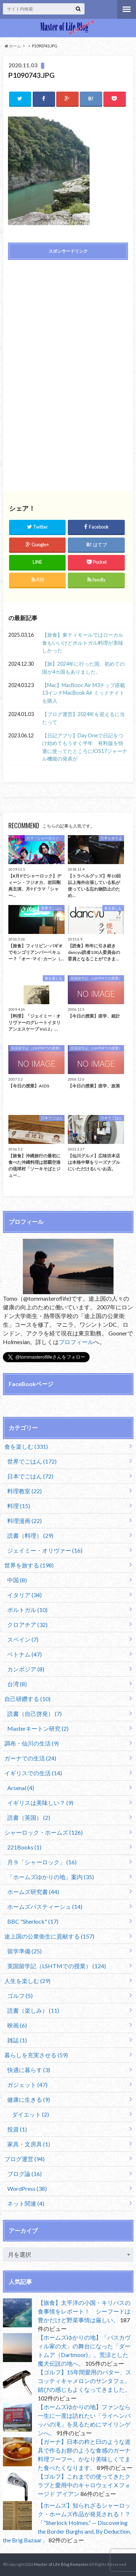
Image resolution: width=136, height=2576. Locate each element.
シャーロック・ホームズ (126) (43, 1832)
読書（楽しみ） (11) (33, 2010)
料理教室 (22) (24, 1490)
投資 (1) (17, 2129)
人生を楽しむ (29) (27, 1980)
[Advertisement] (68, 317)
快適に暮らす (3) (28, 2069)
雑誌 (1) (17, 2040)
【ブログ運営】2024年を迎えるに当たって (83, 718)
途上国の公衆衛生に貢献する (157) (49, 1936)
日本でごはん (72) (30, 1476)
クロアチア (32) (27, 1624)
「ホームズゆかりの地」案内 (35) (50, 1876)
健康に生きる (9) (28, 2099)
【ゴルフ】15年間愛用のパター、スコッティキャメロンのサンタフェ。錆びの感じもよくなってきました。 (84, 2381)
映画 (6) (17, 2025)
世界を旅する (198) (29, 1565)
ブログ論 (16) (24, 2173)
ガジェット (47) (27, 2084)
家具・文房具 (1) (28, 2144)
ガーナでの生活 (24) (30, 1758)
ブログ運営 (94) (24, 2158)
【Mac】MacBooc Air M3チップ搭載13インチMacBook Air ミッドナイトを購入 (83, 693)
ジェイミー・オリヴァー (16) (44, 1550)
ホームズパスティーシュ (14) (44, 1906)
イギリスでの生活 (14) (33, 1772)
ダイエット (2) (30, 2114)
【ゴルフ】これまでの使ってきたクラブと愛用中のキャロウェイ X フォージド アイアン (84, 2485)
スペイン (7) (22, 1639)
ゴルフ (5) (20, 1995)
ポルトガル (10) (27, 1609)
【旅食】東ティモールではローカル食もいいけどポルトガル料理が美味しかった (82, 642)
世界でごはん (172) (32, 1461)
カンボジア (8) (25, 1669)
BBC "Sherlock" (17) (32, 1921)
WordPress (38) (27, 2188)
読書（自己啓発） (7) (34, 1713)
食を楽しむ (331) (26, 1446)
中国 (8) (17, 1580)
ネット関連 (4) (25, 2203)
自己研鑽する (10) (27, 1698)
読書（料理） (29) (30, 1535)
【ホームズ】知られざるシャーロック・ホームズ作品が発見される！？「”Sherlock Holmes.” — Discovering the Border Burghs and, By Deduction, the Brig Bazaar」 (67, 2522)
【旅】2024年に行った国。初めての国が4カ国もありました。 (83, 668)
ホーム (13, 45)
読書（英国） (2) (28, 1817)
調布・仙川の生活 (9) (31, 1743)
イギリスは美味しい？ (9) (40, 1802)
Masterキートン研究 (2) (38, 1728)
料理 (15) (18, 1505)
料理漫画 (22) (24, 1520)
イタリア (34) (24, 1594)
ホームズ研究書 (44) (33, 1891)
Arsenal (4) (20, 1787)
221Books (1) (24, 1847)
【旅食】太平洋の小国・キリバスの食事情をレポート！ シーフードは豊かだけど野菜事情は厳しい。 (84, 2311)
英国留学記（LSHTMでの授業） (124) (56, 1965)
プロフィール (76, 1341)
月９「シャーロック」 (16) (42, 1862)
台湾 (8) (17, 1683)
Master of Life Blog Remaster (61, 2564)
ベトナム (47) (24, 1654)
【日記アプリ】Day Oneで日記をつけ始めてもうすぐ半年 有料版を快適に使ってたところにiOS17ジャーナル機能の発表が (84, 747)
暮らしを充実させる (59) (36, 2054)
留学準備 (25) (24, 1951)
